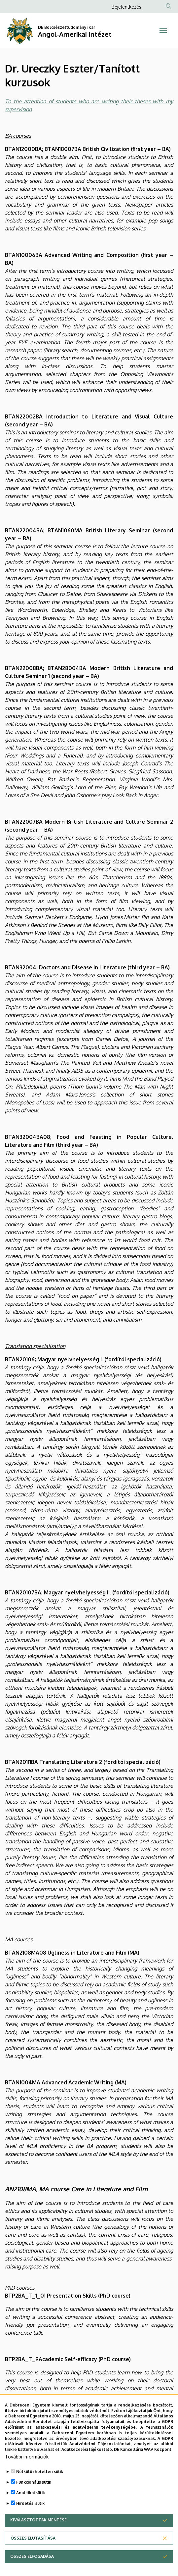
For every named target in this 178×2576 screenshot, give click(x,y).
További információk (27, 2471)
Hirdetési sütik (30, 2518)
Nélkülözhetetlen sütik (39, 2486)
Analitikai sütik (30, 2507)
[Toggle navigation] (163, 30)
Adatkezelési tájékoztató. (87, 2464)
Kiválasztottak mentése (38, 2534)
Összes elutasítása (33, 2553)
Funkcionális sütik (33, 2497)
